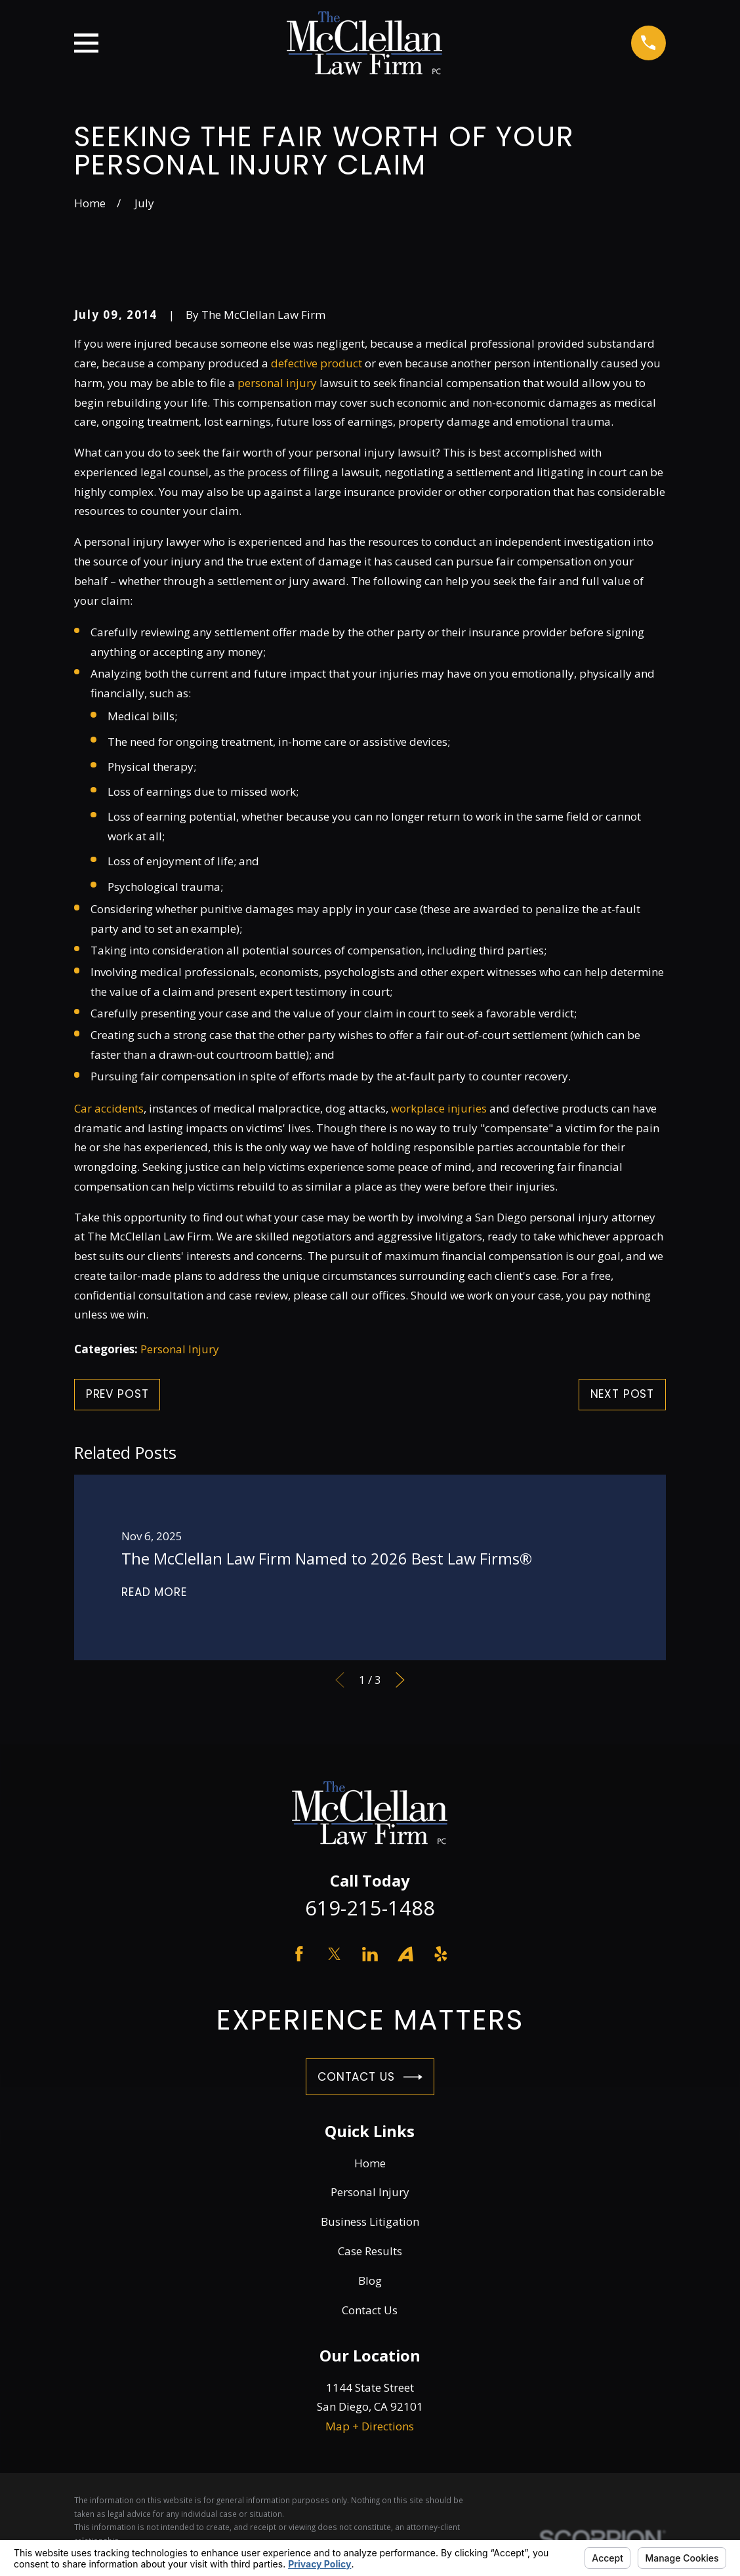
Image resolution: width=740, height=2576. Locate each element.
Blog (370, 2280)
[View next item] (400, 1680)
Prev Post (117, 1394)
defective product (316, 363)
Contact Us (370, 2077)
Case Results (370, 2251)
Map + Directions (369, 2426)
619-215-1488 (370, 1907)
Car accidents (109, 1108)
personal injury (277, 382)
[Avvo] (405, 1954)
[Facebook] (299, 1954)
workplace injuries (439, 1108)
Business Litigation (370, 2221)
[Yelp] (441, 1954)
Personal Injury (179, 1349)
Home (370, 2163)
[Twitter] (334, 1954)
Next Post (622, 1394)
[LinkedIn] (370, 1954)
